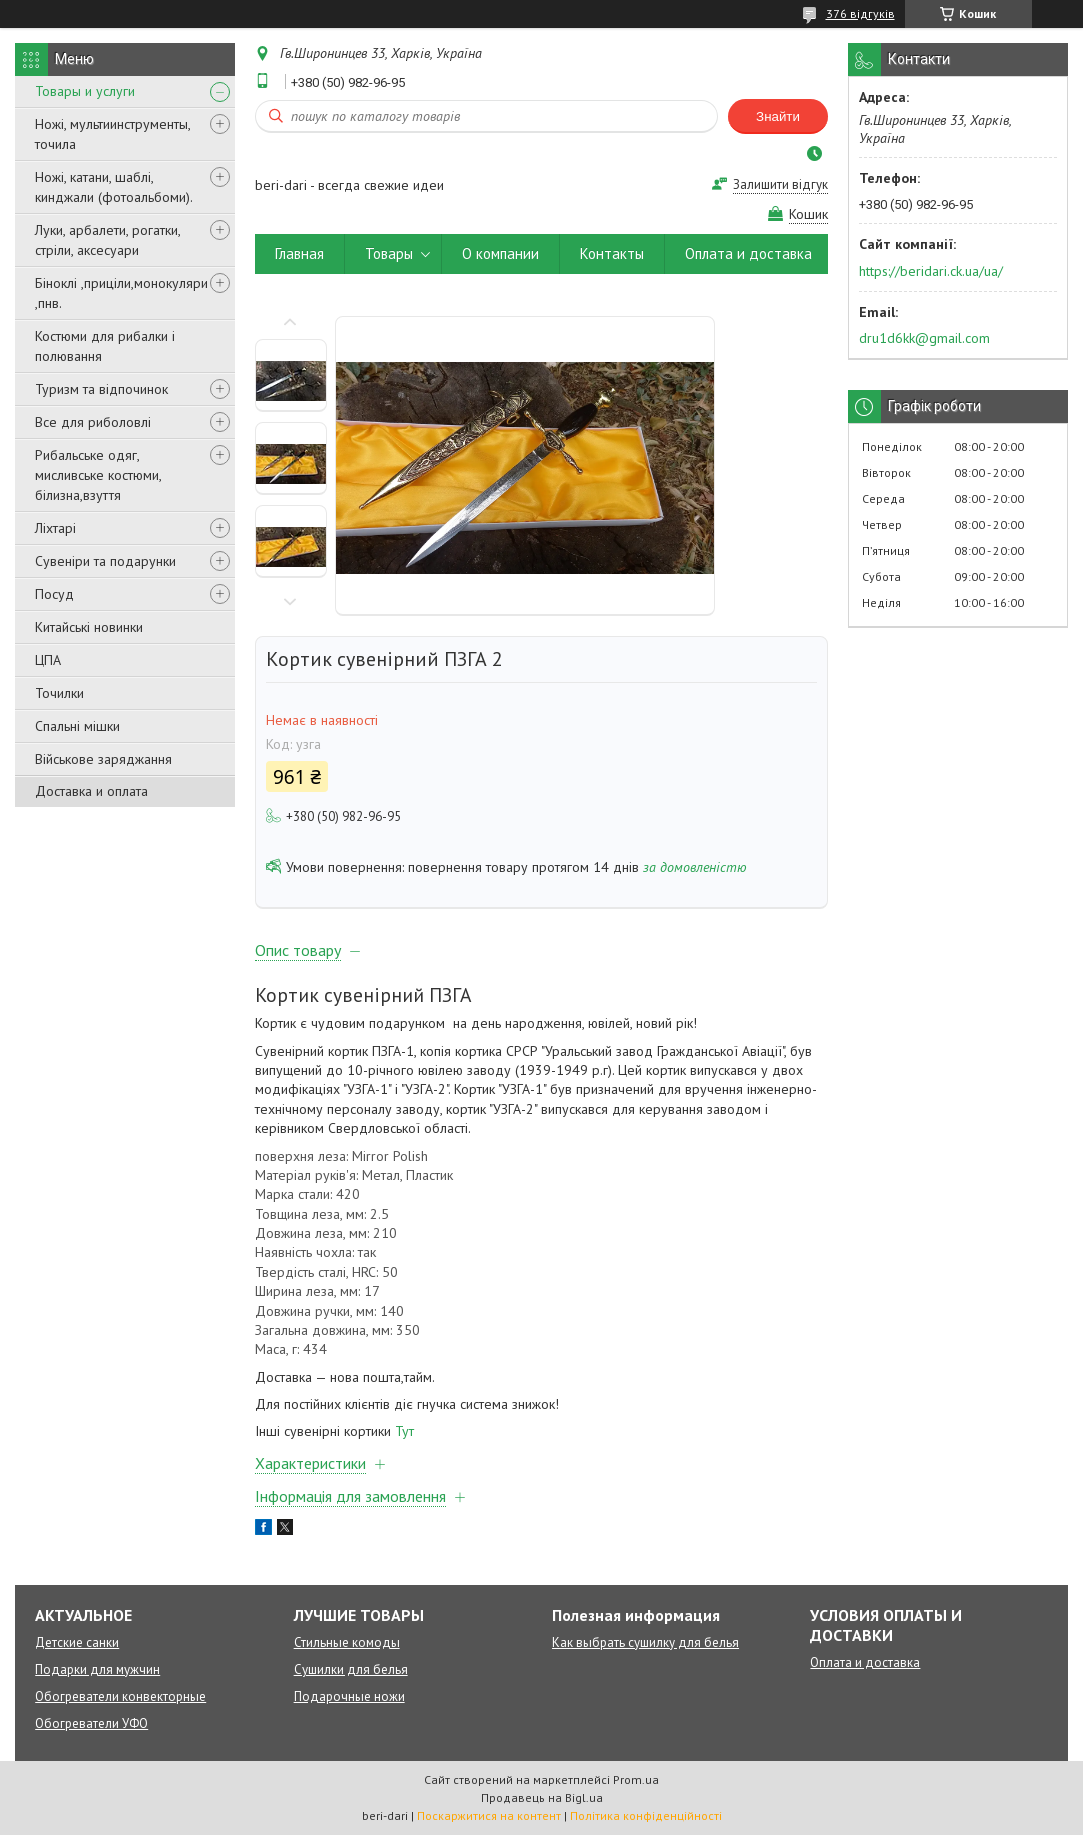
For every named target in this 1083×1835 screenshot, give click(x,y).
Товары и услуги (85, 91)
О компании (500, 253)
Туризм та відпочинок (101, 389)
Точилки (59, 693)
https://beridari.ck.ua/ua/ (931, 271)
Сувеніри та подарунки (105, 561)
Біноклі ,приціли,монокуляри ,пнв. (121, 293)
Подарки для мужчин (97, 1669)
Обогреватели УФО (91, 1723)
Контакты (612, 253)
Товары (389, 253)
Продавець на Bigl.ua (542, 1797)
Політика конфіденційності (646, 1815)
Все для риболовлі (93, 422)
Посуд (54, 594)
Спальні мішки (77, 726)
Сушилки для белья (351, 1669)
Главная (299, 253)
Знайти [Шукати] (778, 116)
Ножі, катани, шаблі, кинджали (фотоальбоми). (114, 187)
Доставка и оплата (91, 791)
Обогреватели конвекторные (120, 1696)
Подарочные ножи (349, 1696)
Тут (404, 1431)
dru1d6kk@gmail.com (924, 338)
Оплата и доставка (748, 253)
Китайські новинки (89, 627)
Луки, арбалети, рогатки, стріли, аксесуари (107, 240)
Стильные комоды (347, 1642)
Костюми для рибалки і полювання (105, 346)
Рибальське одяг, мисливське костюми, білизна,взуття (98, 475)
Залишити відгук (780, 184)
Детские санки (77, 1642)
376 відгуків (860, 13)
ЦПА (48, 660)
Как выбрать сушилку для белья (645, 1642)
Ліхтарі (55, 528)
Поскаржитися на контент (489, 1815)
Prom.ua (636, 1779)
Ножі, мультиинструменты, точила (112, 134)
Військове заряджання (103, 759)
